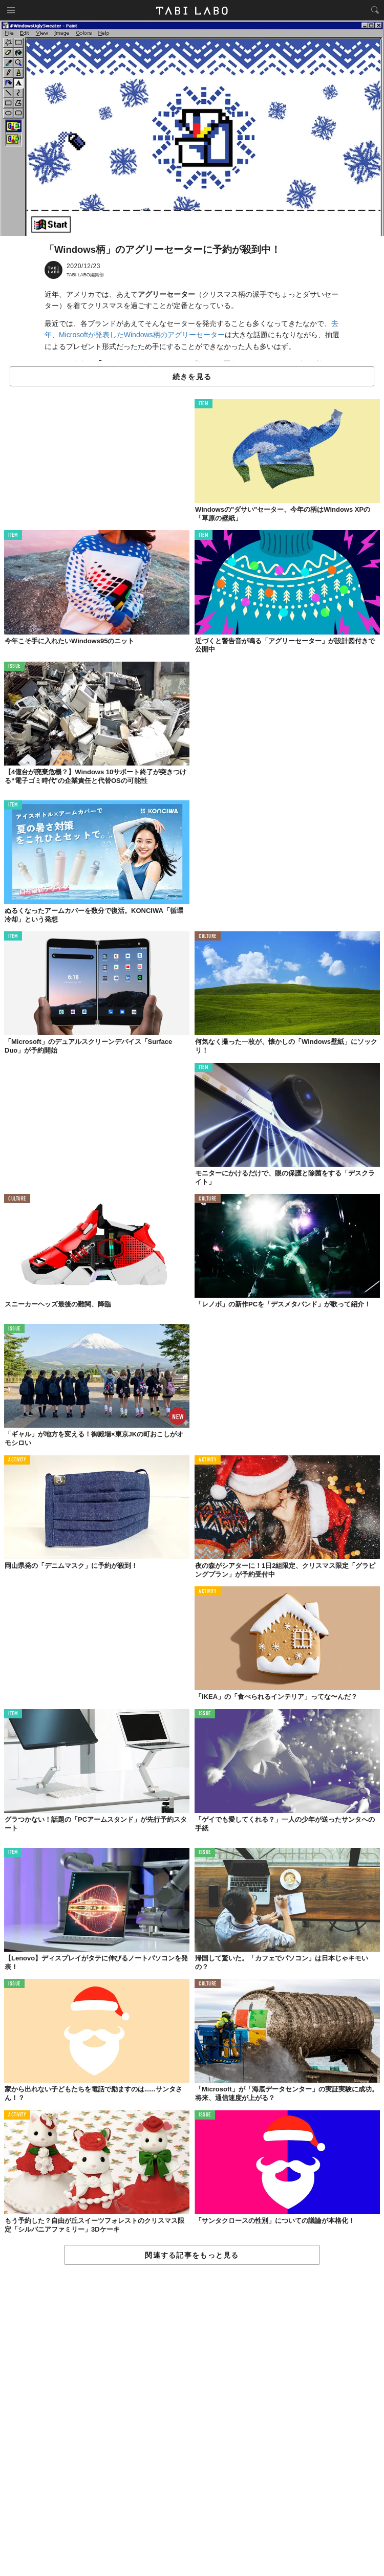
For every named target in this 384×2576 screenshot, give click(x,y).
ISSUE (14, 666)
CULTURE (208, 937)
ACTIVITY (17, 1460)
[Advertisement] (192, 2420)
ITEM (203, 404)
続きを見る (192, 377)
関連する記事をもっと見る (192, 2255)
